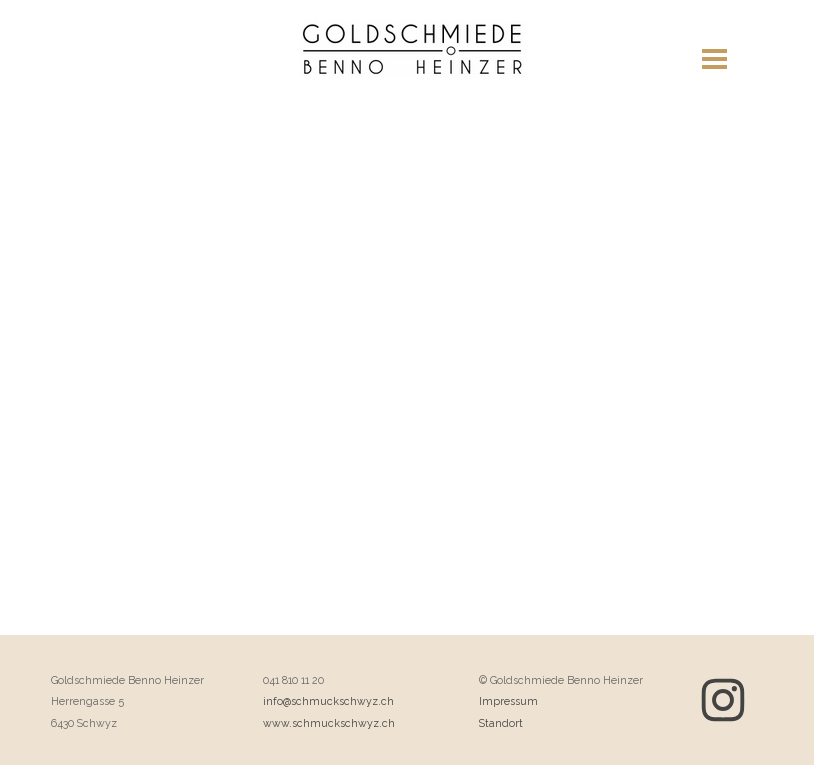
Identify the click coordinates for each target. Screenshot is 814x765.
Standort (501, 723)
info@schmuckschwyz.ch (328, 701)
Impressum (508, 701)
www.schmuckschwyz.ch (329, 723)
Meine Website (412, 70)
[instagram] (723, 700)
